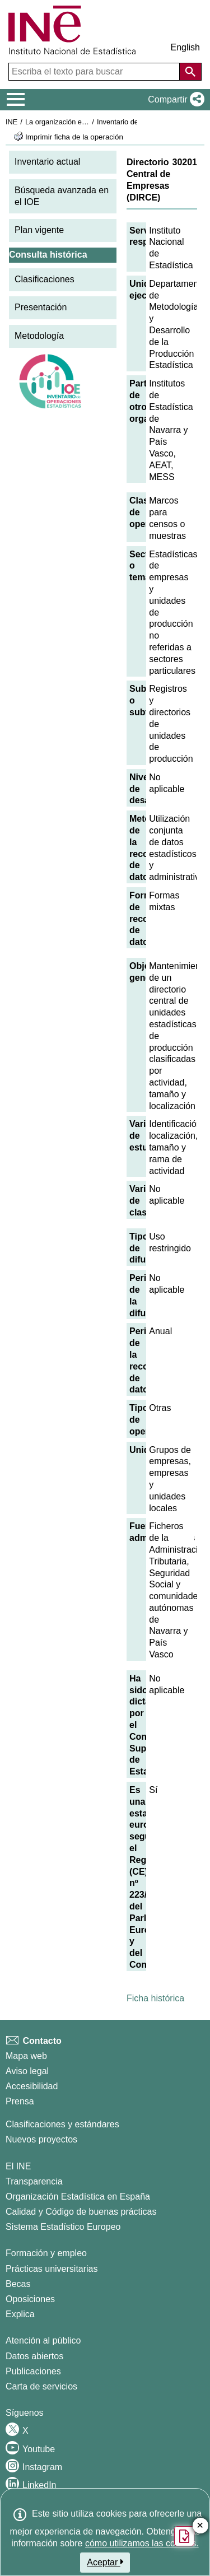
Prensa (20, 2101)
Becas (18, 2284)
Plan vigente (39, 230)
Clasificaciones (44, 279)
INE (11, 122)
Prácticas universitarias (52, 2269)
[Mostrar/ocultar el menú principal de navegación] (16, 100)
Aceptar (105, 2562)
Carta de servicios (41, 2386)
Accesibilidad (32, 2086)
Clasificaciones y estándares (62, 2124)
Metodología (39, 336)
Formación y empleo (46, 2253)
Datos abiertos (34, 2356)
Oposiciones (30, 2299)
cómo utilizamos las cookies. (142, 2543)
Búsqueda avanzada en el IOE (62, 196)
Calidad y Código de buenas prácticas (81, 2211)
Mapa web (26, 2056)
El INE (18, 2166)
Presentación (41, 307)
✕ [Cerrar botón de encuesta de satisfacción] (200, 2526)
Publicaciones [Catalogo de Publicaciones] (33, 2371)
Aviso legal (27, 2071)
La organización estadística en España (86, 122)
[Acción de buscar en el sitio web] (190, 72)
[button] (173, 100)
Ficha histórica (155, 1998)
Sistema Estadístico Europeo (63, 2227)
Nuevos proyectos (41, 2139)
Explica (20, 2314)
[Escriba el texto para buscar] (95, 72)
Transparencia (34, 2181)
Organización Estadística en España (78, 2196)
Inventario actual (47, 161)
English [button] (185, 47)
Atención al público (43, 2340)
